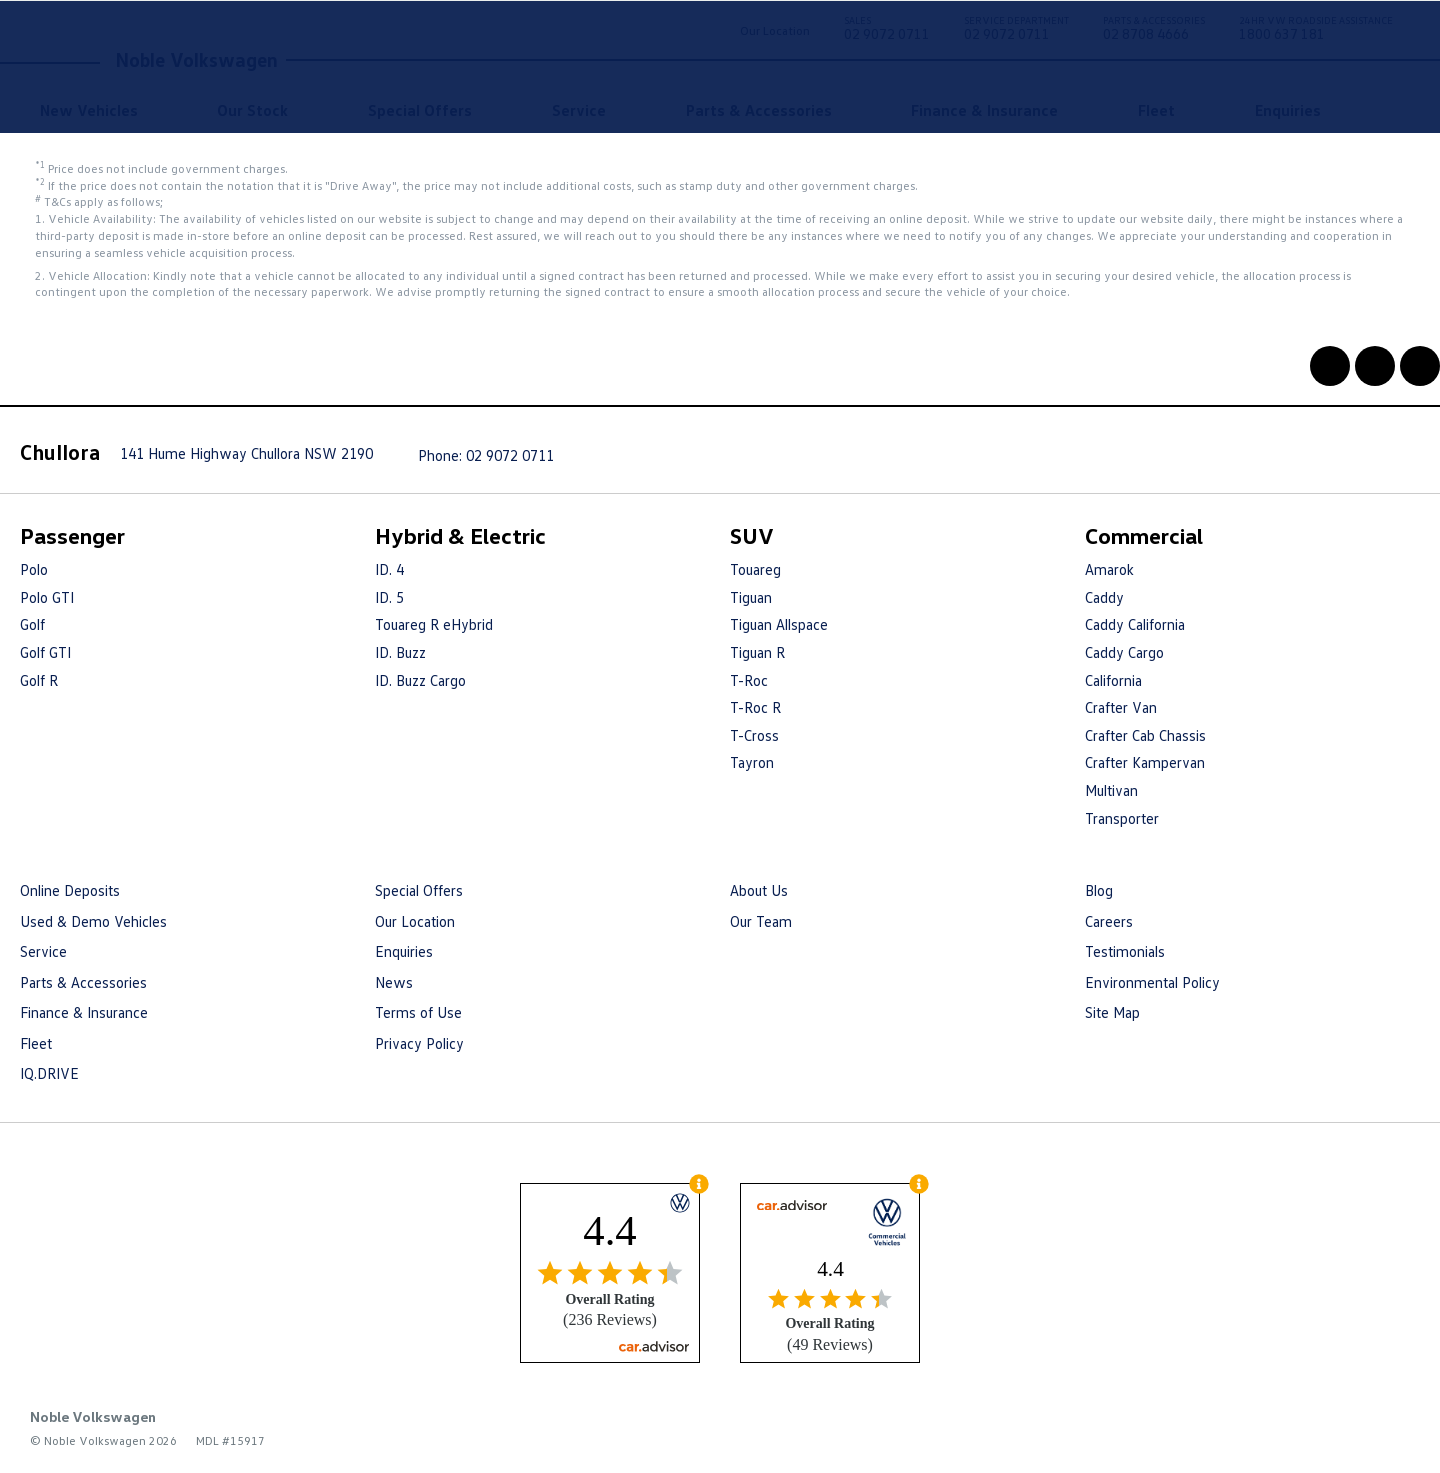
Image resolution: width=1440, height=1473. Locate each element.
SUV (752, 535)
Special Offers (420, 110)
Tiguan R (757, 652)
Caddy (1104, 597)
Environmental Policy (1152, 982)
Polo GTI (47, 597)
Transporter (1122, 818)
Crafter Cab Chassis (1145, 735)
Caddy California (1135, 624)
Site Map (1112, 1012)
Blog (1099, 890)
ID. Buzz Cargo (420, 680)
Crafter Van (1121, 707)
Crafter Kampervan (1145, 762)
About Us (759, 890)
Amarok (1109, 569)
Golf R (39, 680)
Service (579, 110)
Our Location (775, 30)
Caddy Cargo (1124, 652)
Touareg (755, 569)
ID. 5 (389, 597)
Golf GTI (45, 652)
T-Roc (749, 680)
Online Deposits (70, 890)
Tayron (752, 762)
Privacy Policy (419, 1043)
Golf (32, 624)
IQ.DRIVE (49, 1073)
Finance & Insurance (984, 110)
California (1113, 680)
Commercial (1144, 535)
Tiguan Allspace (779, 624)
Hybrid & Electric (460, 535)
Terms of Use (418, 1012)
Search (1372, 110)
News (394, 982)
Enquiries (1288, 110)
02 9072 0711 (887, 32)
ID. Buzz (400, 652)
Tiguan (751, 597)
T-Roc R (755, 707)
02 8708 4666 (1154, 32)
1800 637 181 (1316, 32)
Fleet (1156, 110)
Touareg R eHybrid (434, 624)
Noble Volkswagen (196, 59)
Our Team (761, 921)
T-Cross (754, 735)
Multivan (1111, 790)
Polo (34, 569)
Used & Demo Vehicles (93, 921)
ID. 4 (389, 569)
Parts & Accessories (759, 110)
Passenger (72, 535)
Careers (1109, 921)
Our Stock (252, 110)
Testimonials (1125, 951)
